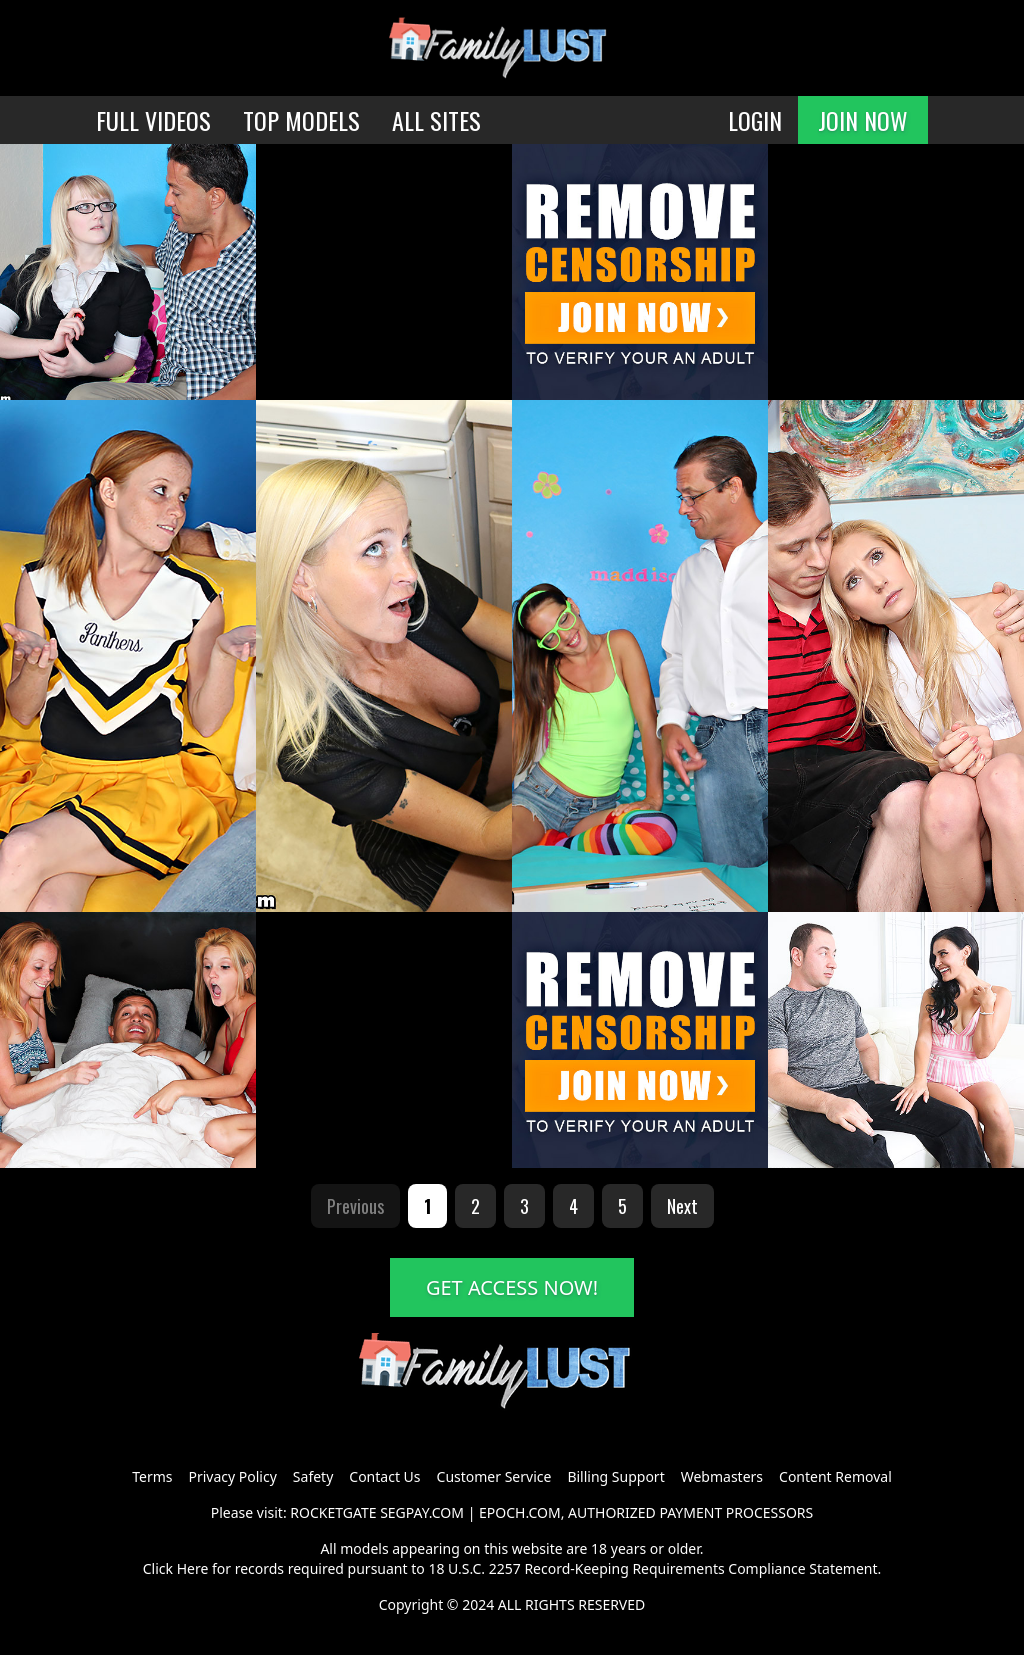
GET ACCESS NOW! (512, 1287)
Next (682, 1206)
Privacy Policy (232, 1476)
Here (193, 1568)
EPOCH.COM (520, 1512)
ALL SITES (436, 120)
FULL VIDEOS (153, 120)
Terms (152, 1476)
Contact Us (384, 1476)
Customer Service (494, 1476)
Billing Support (615, 1476)
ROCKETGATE (333, 1512)
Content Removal (835, 1476)
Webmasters (722, 1476)
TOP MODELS (301, 120)
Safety (313, 1476)
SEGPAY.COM (422, 1512)
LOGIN (755, 120)
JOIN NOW (863, 120)
